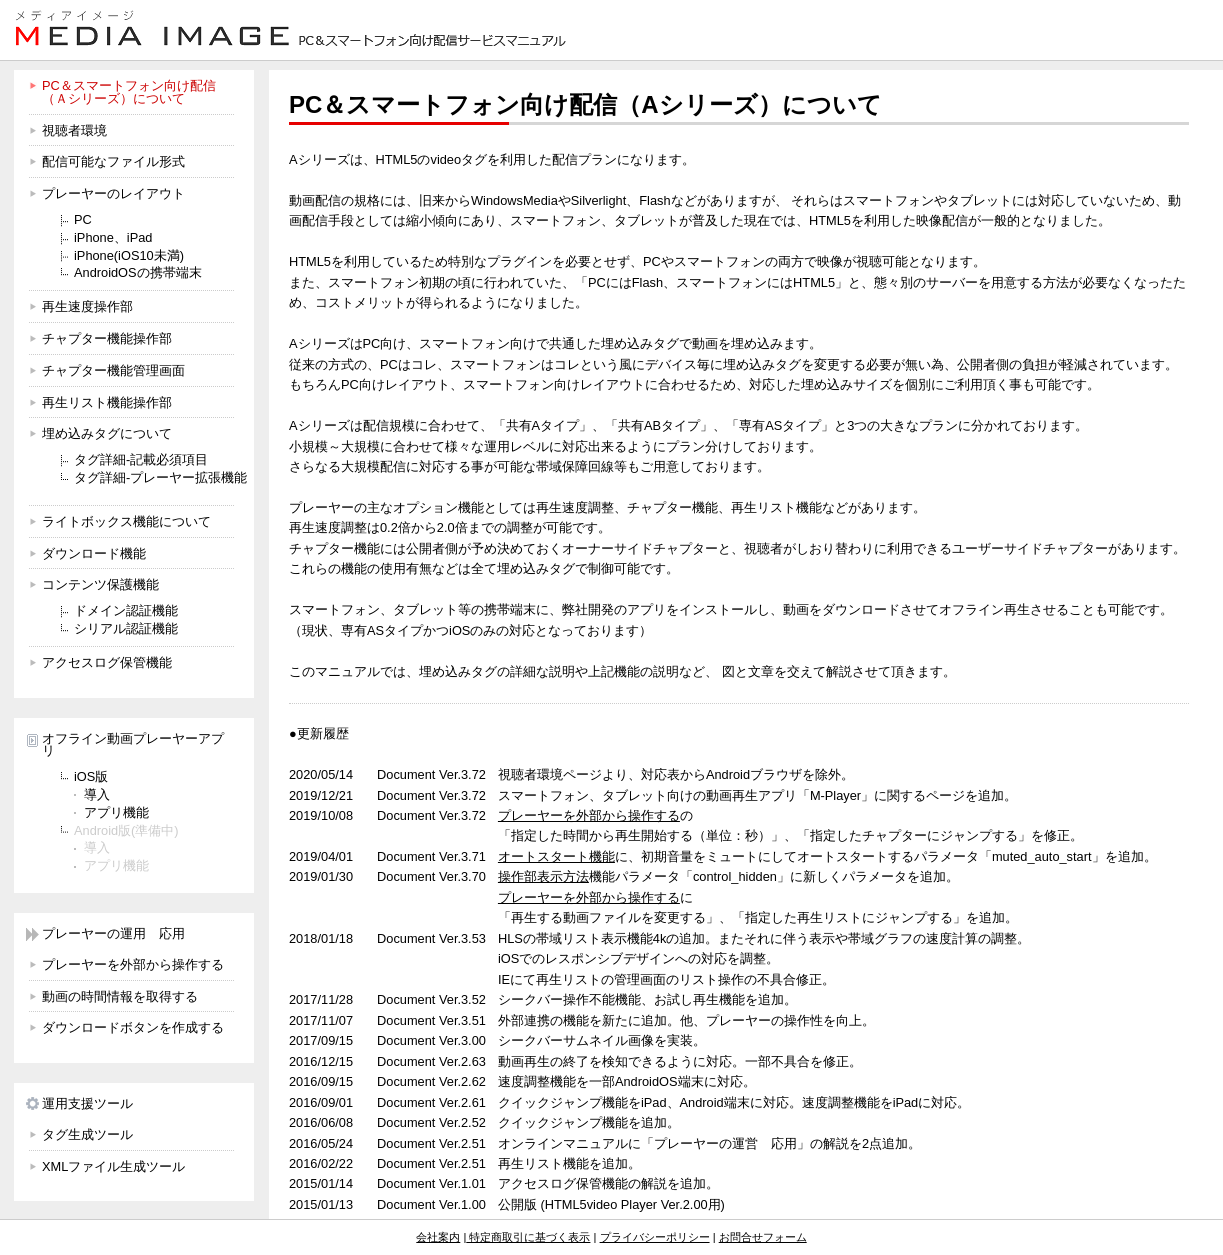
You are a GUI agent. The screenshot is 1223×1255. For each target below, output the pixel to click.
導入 (97, 794)
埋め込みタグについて (107, 433)
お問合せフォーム (763, 1237)
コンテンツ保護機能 (100, 584)
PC (83, 219)
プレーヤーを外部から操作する (133, 964)
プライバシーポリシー (655, 1237)
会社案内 (438, 1237)
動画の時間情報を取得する (120, 996)
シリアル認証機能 (126, 628)
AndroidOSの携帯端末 (138, 272)
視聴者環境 (74, 130)
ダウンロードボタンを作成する (133, 1027)
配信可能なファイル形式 (113, 161)
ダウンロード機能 (94, 553)
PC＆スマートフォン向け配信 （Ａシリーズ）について (129, 92)
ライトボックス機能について (126, 521)
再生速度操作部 (87, 306)
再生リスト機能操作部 (107, 402)
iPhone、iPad (113, 237)
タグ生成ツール (87, 1134)
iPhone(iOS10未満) (129, 255)
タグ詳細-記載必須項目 (141, 459)
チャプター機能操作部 (107, 338)
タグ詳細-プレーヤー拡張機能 (160, 477)
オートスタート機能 (556, 856)
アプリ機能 (116, 812)
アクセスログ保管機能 (107, 662)
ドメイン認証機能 (126, 610)
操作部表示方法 (543, 876)
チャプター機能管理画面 (113, 370)
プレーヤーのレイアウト (113, 193)
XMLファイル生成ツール (113, 1166)
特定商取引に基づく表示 (528, 1237)
